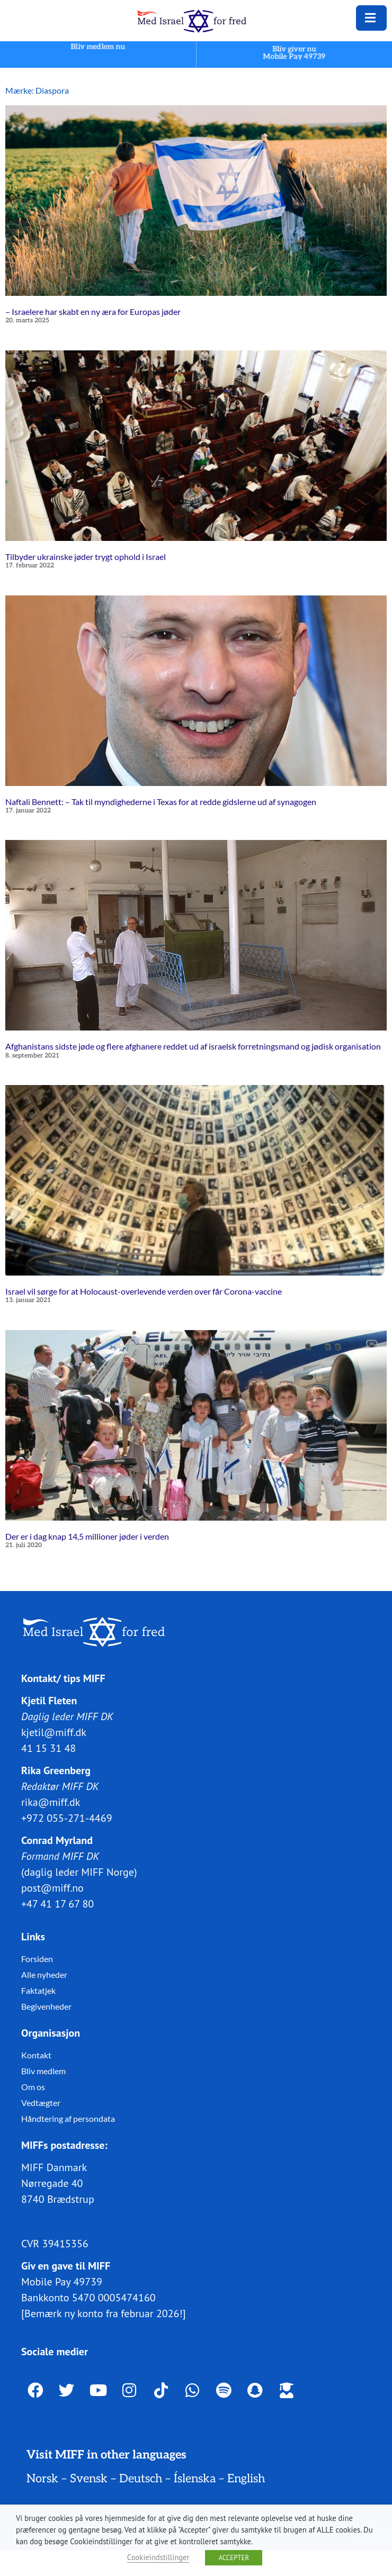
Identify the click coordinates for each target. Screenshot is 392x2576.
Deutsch (140, 2478)
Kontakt (36, 2055)
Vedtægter (40, 2103)
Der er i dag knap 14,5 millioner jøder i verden (87, 1536)
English (246, 2478)
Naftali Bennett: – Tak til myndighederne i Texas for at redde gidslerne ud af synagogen (160, 801)
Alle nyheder (44, 1974)
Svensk (89, 2478)
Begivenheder (46, 2006)
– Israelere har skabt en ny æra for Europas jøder (93, 311)
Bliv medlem (43, 2071)
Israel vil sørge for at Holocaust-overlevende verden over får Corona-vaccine (143, 1291)
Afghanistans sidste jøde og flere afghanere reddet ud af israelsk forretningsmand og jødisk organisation (193, 1046)
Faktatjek (38, 1990)
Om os (33, 2087)
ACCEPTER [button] (233, 2557)
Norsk (42, 2478)
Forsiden (37, 1959)
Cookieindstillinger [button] (158, 2557)
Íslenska (195, 2478)
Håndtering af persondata (68, 2118)
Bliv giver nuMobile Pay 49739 (294, 52)
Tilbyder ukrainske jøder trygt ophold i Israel (85, 557)
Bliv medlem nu (98, 46)
